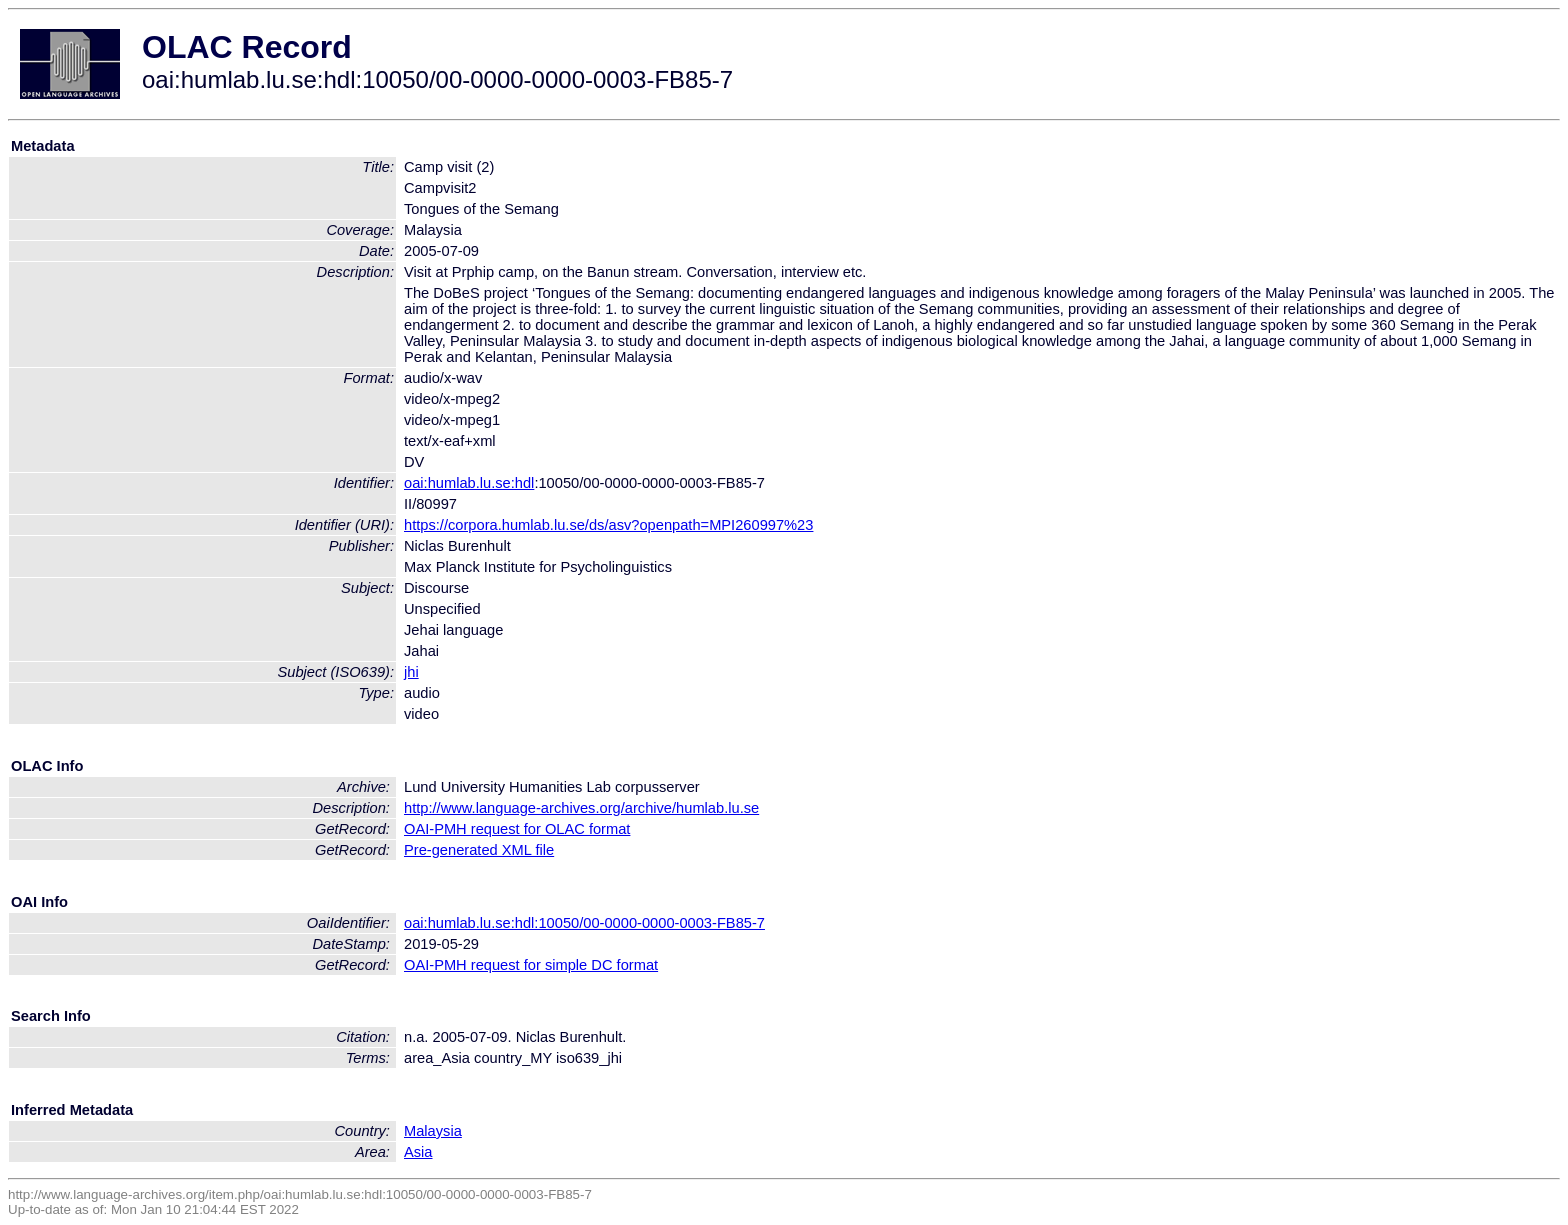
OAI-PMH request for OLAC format (517, 829)
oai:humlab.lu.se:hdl (469, 483)
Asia (418, 1152)
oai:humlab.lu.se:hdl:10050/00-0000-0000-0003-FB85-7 (584, 923)
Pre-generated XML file (479, 850)
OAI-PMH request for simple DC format (531, 965)
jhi (411, 672)
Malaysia (433, 1131)
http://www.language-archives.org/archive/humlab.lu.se (581, 808)
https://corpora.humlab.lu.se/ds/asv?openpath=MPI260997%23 (608, 525)
